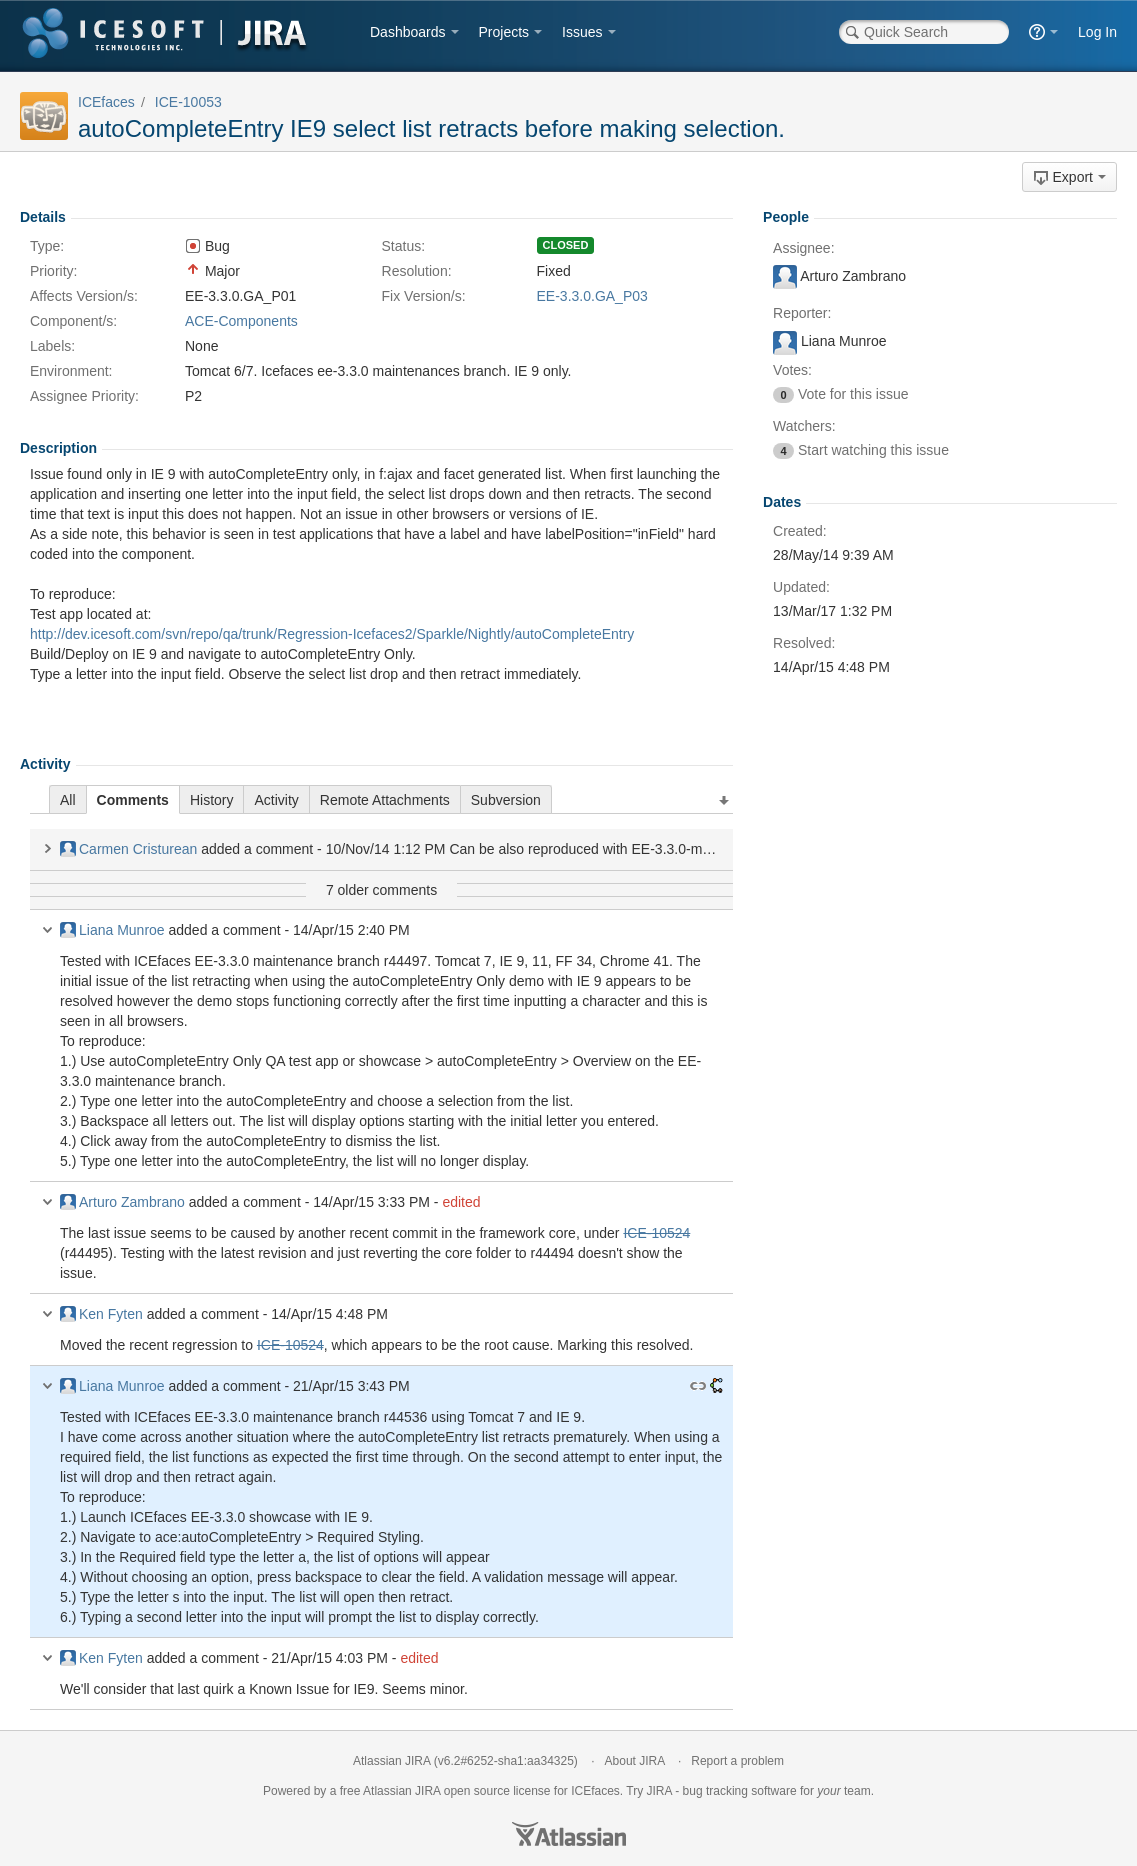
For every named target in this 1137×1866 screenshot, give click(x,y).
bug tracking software (740, 1791)
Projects (504, 32)
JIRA (427, 1791)
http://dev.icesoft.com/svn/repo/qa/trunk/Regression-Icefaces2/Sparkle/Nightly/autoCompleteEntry (332, 634)
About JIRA (635, 1761)
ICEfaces (106, 102)
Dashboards (408, 32)
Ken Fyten (101, 1314)
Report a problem (737, 1761)
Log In (1097, 32)
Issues (582, 32)
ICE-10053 (188, 102)
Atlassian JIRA (391, 1761)
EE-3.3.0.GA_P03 (592, 296)
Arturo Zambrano (122, 1202)
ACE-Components (241, 321)
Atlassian (569, 1834)
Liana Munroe (112, 930)
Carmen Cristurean (128, 849)
